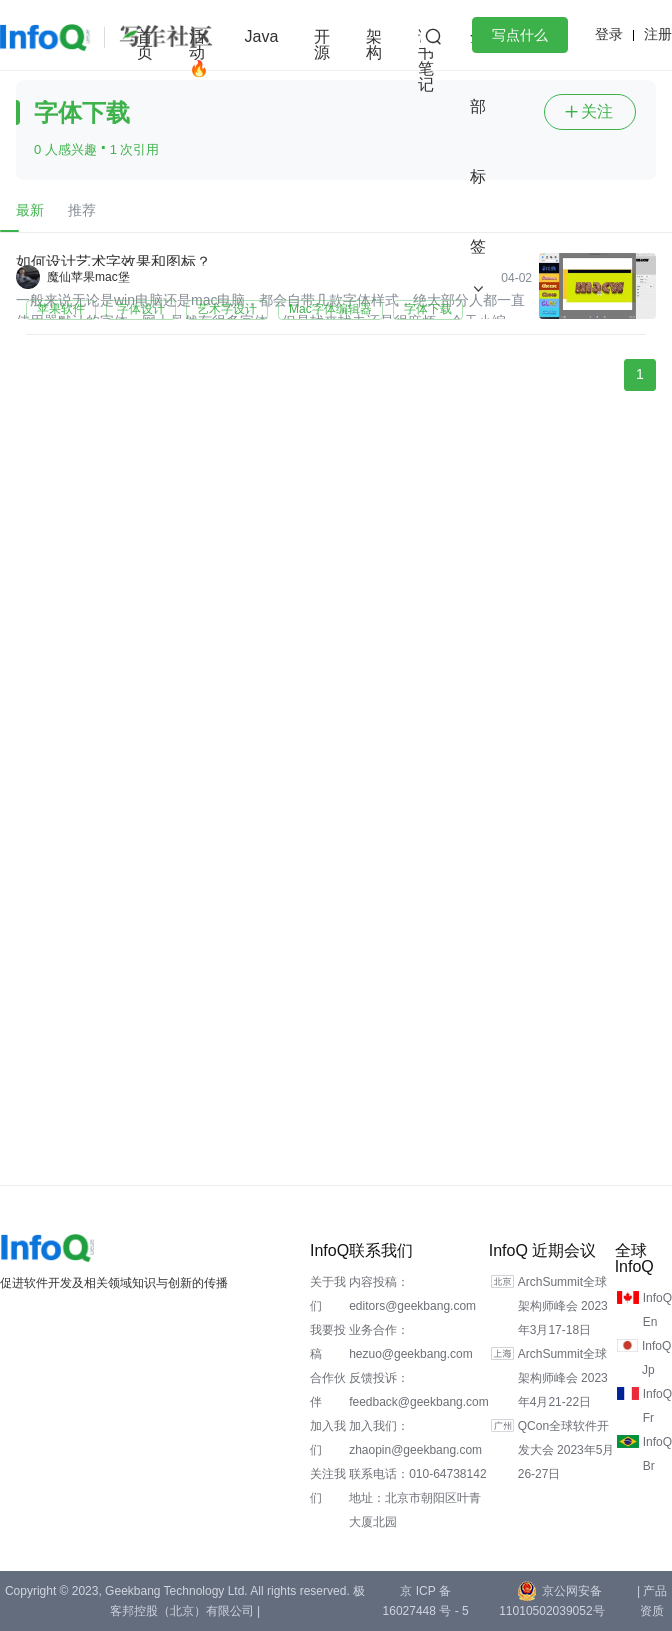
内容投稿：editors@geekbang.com (412, 1294)
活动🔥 (199, 52)
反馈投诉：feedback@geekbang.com (419, 1390)
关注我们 (328, 1486)
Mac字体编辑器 (330, 309)
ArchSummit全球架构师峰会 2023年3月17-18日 (563, 1306)
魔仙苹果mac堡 (88, 277)
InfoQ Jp (656, 1358)
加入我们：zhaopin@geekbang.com (415, 1438)
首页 (145, 44)
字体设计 (141, 309)
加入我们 (328, 1438)
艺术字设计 (227, 309)
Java (262, 36)
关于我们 (328, 1294)
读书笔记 (426, 60)
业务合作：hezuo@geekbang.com (411, 1342)
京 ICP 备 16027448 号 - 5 (426, 1601)
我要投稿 (328, 1342)
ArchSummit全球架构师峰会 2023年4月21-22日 (563, 1378)
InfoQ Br (657, 1454)
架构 (374, 44)
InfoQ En (657, 1310)
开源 (322, 44)
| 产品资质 (652, 1601)
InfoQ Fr (657, 1406)
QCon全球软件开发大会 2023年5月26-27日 (566, 1450)
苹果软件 (61, 309)
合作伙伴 (328, 1390)
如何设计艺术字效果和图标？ (113, 261)
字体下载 (428, 309)
